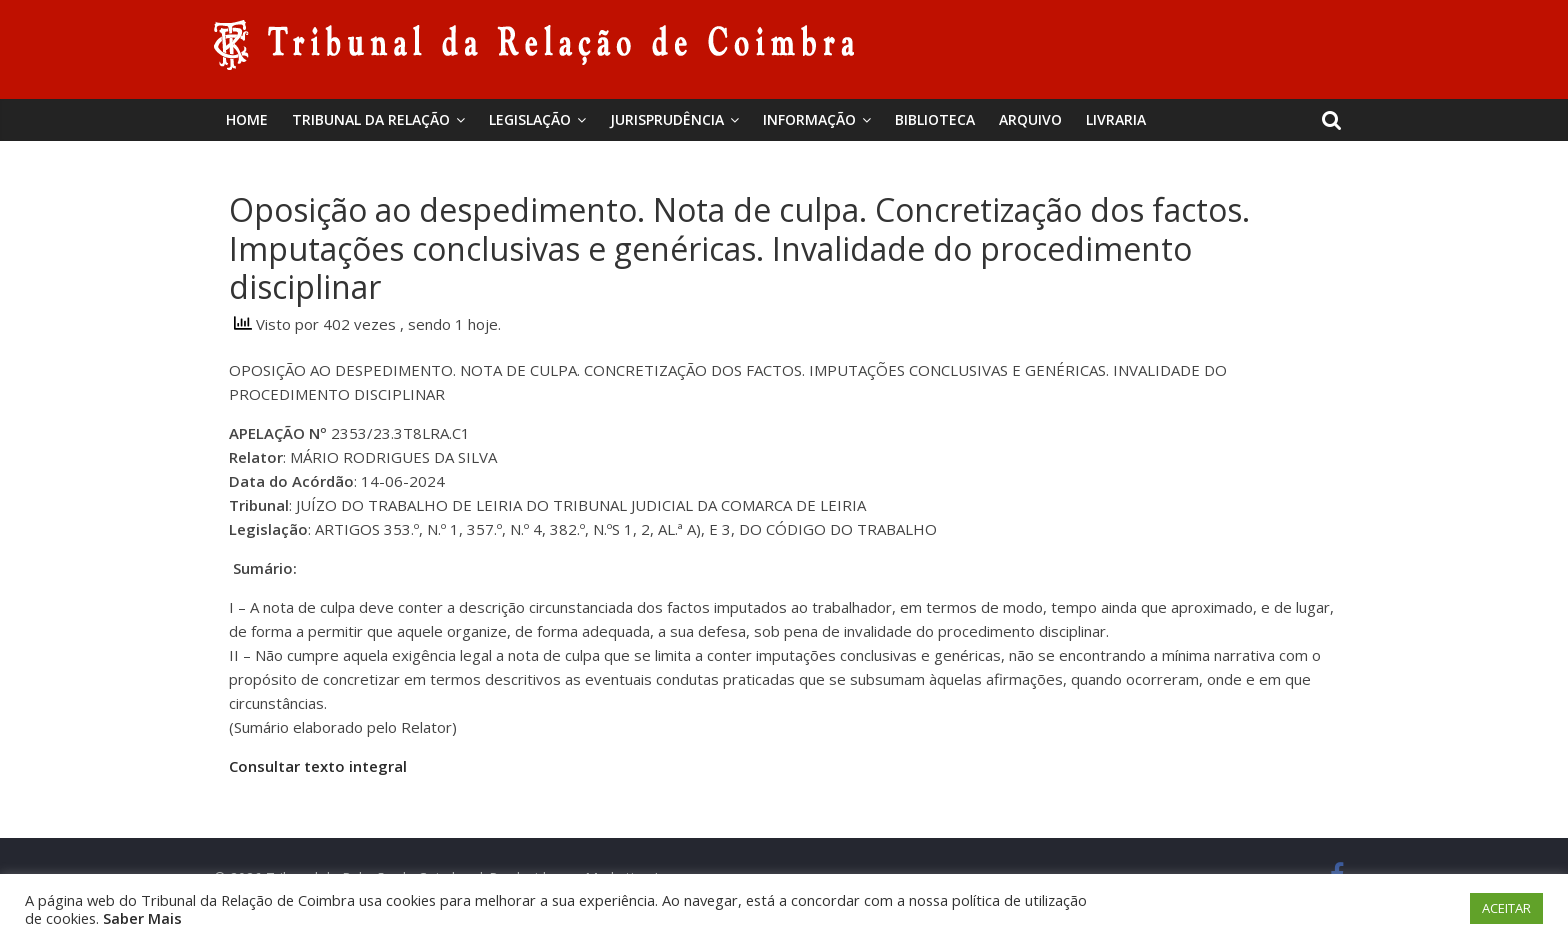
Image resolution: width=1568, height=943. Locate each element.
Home (247, 119)
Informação (809, 119)
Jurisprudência (667, 119)
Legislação (530, 119)
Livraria (1116, 119)
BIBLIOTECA (935, 119)
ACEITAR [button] (1506, 908)
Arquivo (1030, 119)
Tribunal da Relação (371, 119)
